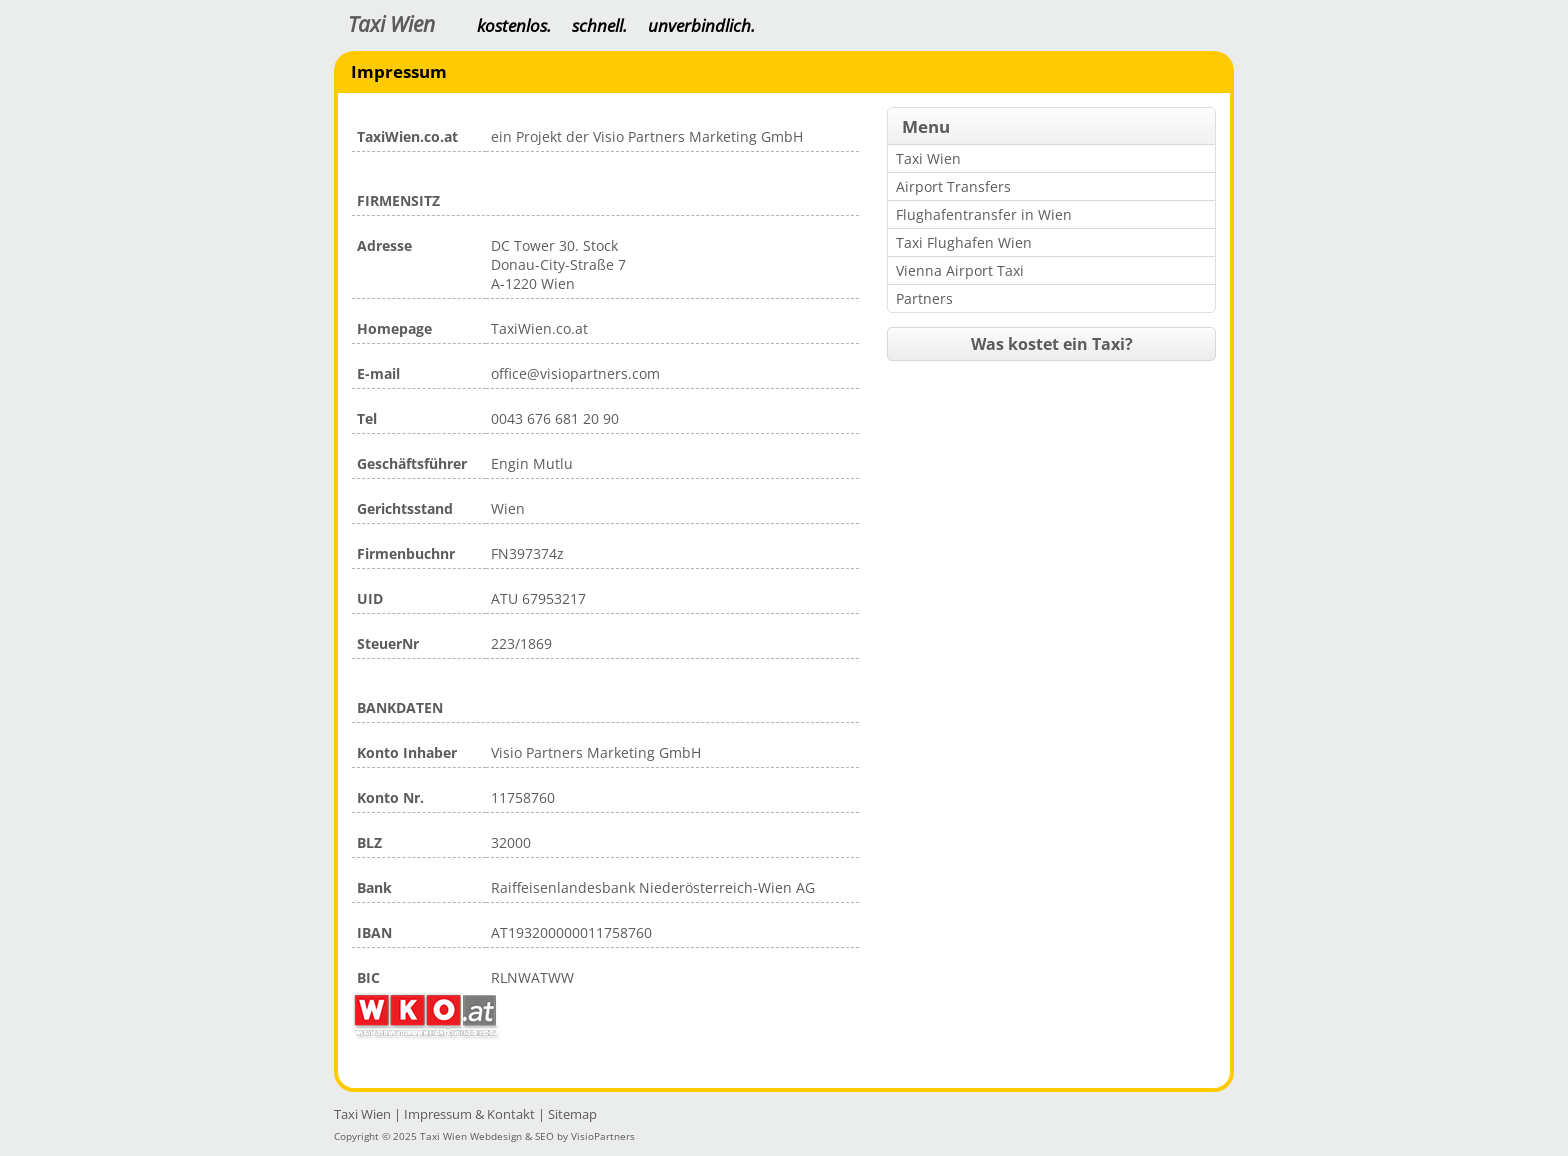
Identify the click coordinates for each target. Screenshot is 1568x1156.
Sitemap (572, 1114)
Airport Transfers (953, 186)
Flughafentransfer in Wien (984, 214)
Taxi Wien (391, 24)
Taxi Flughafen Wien (964, 242)
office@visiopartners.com (575, 373)
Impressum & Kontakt (469, 1114)
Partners (924, 298)
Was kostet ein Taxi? (1052, 344)
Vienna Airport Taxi (960, 270)
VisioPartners (603, 1136)
